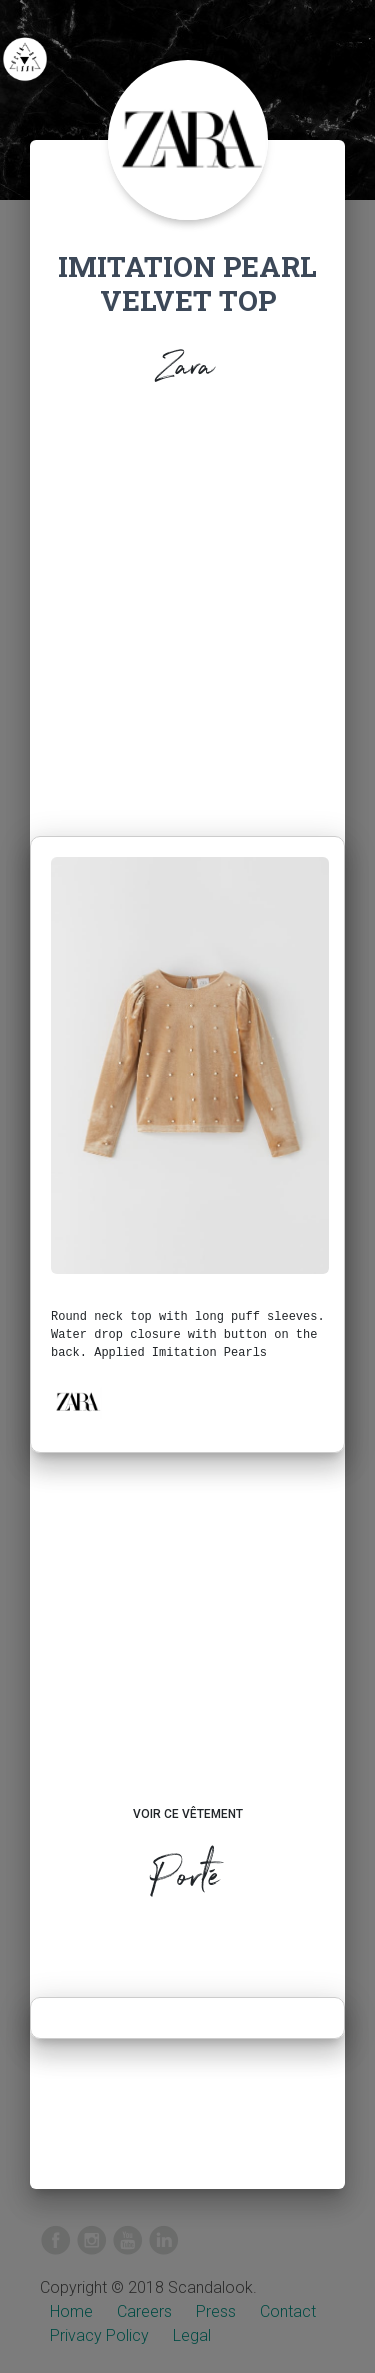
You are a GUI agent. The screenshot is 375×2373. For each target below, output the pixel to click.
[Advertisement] (187, 616)
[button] (77, 1402)
